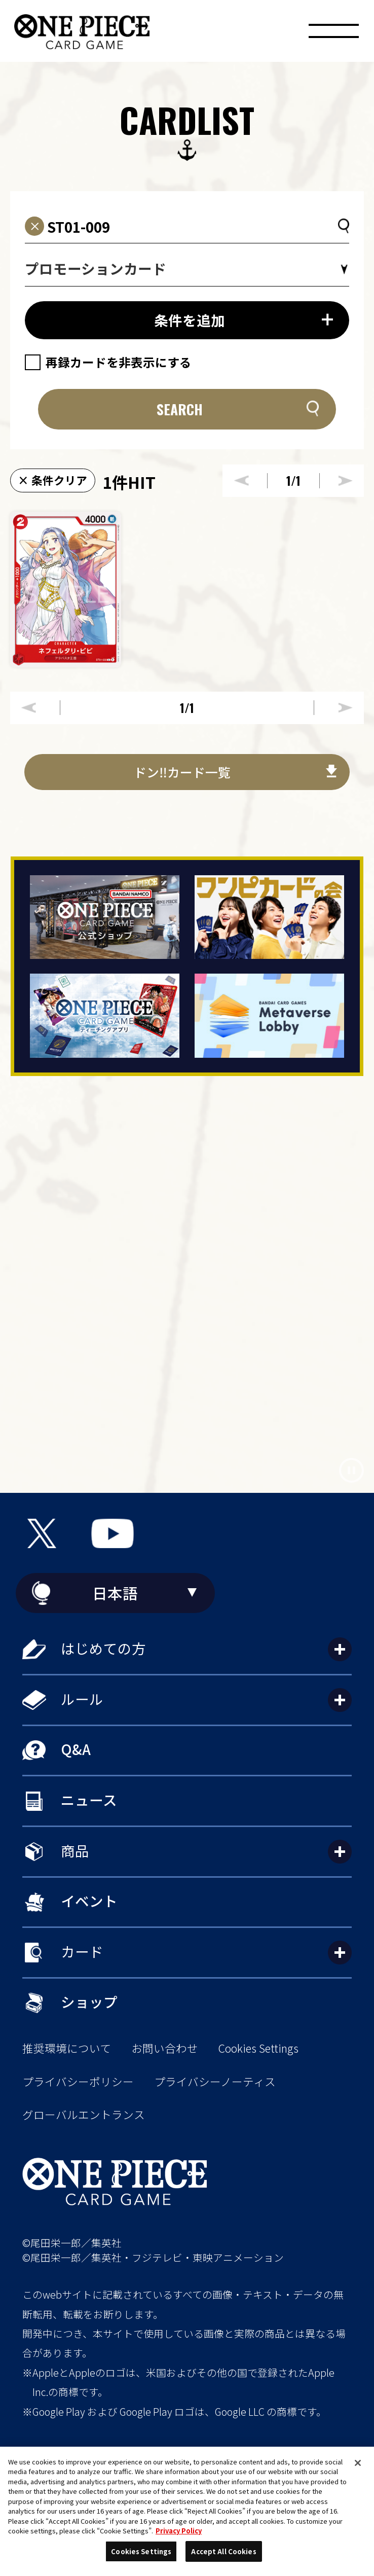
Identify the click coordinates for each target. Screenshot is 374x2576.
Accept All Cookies (223, 2551)
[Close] (358, 2463)
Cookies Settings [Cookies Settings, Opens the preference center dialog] (141, 2551)
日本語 (115, 1593)
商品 (75, 1850)
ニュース (89, 1800)
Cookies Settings (258, 2048)
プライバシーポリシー (78, 2081)
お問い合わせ (164, 2048)
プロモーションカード (95, 268)
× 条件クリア (52, 480)
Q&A (76, 1749)
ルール (82, 1699)
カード (82, 1951)
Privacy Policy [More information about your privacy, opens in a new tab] (179, 2530)
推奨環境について (66, 2048)
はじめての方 (103, 1648)
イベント (89, 1900)
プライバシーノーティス (215, 2081)
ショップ (89, 2001)
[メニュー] (333, 34)
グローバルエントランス (83, 2114)
